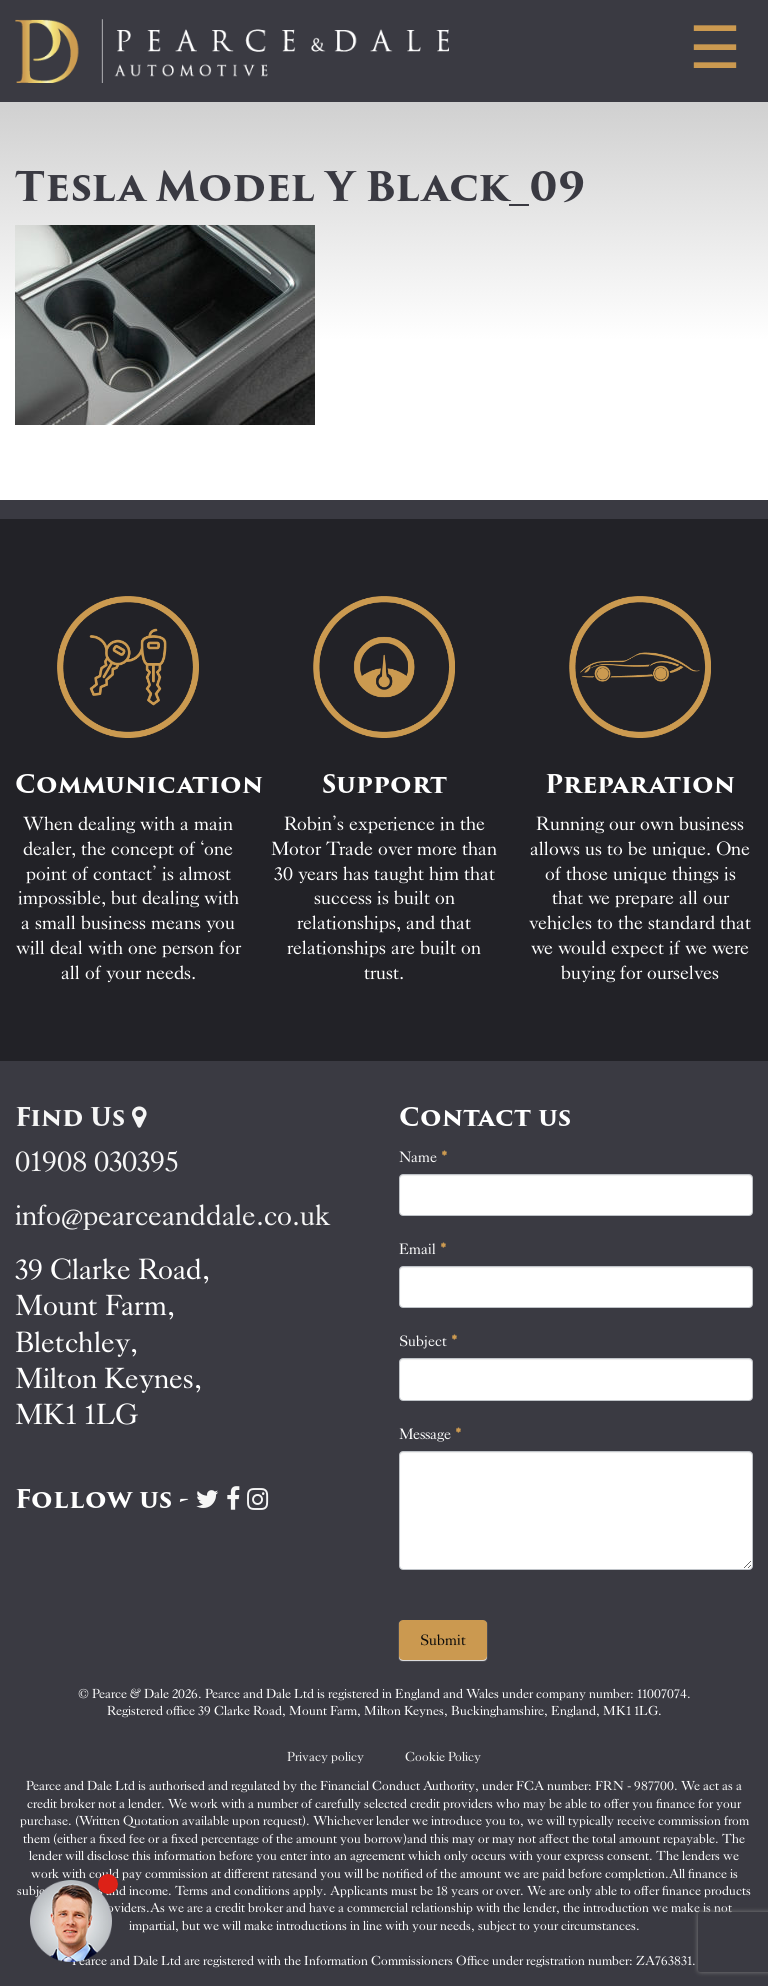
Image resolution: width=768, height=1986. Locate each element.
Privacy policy (325, 1756)
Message (430, 1434)
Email (423, 1249)
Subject (428, 1341)
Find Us (80, 1117)
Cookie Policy (443, 1756)
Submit (443, 1640)
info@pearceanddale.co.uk (173, 1215)
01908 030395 (96, 1161)
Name (423, 1157)
